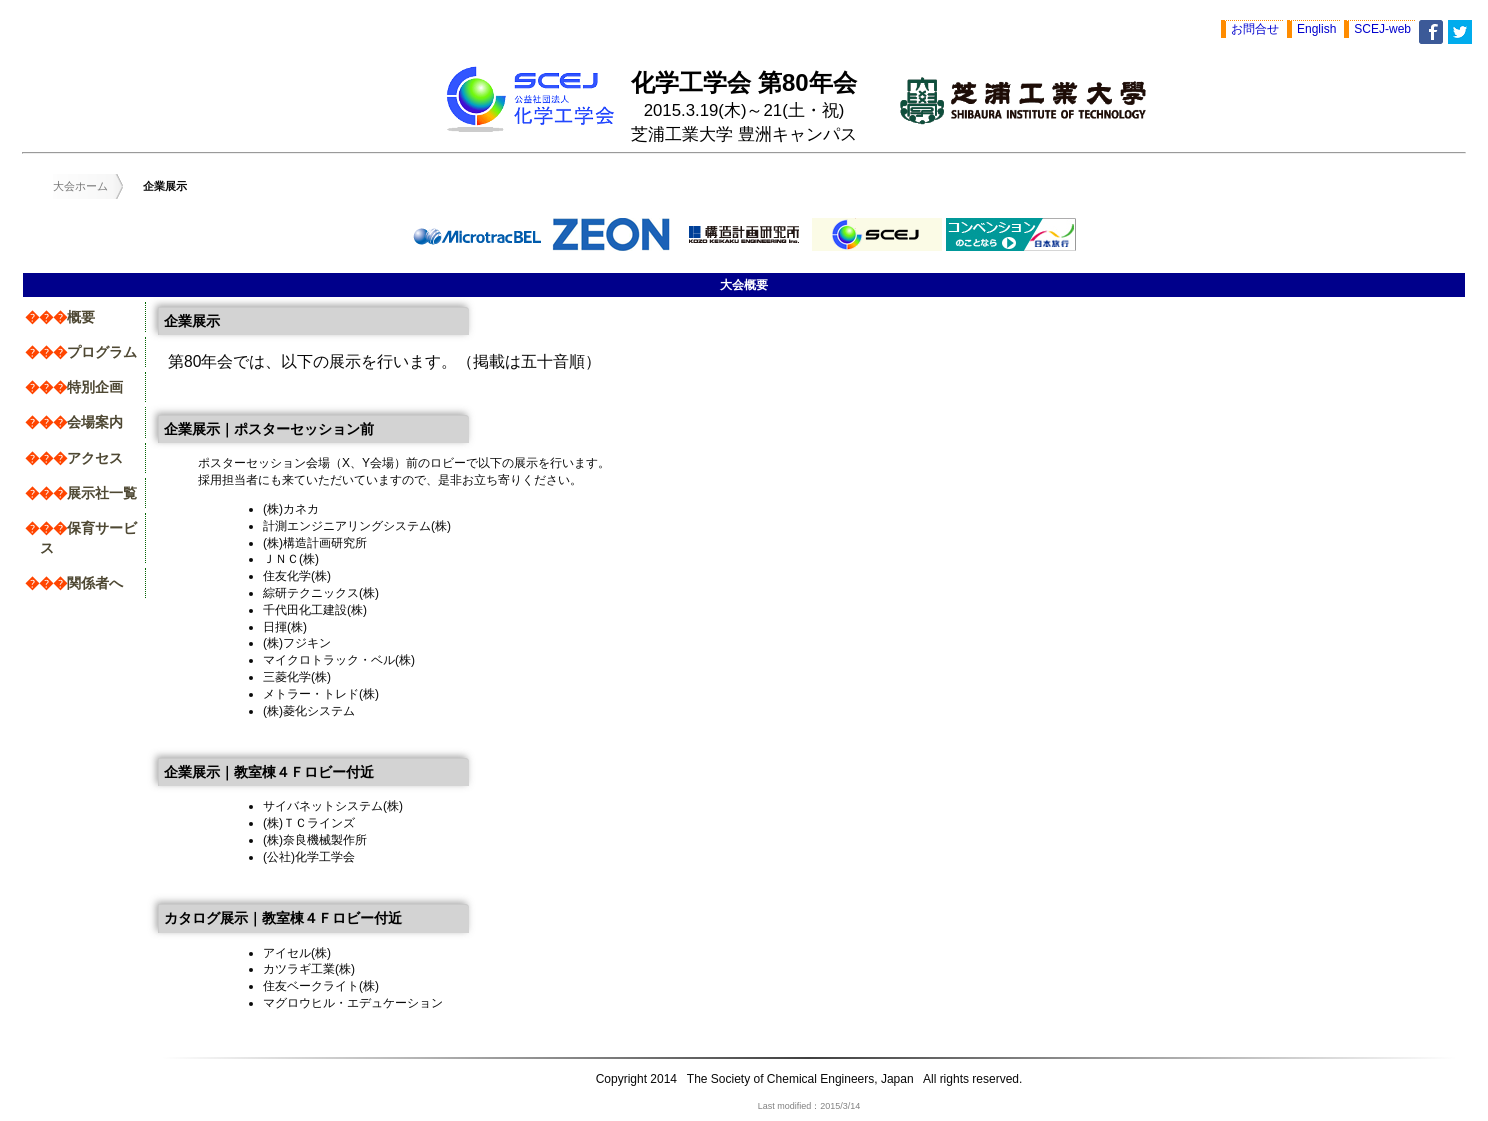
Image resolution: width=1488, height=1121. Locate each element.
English (1316, 29)
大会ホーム (80, 186)
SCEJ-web (1382, 29)
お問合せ (1255, 29)
